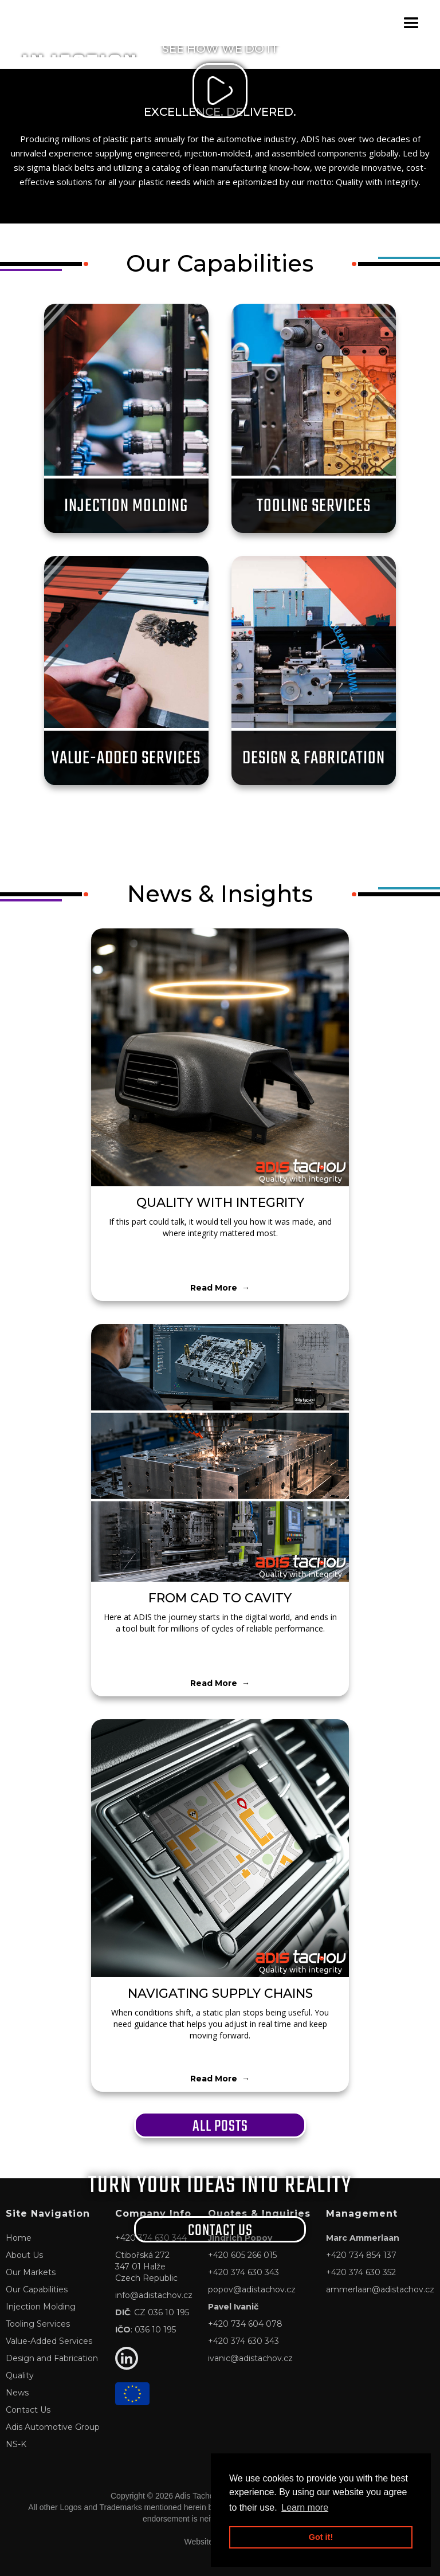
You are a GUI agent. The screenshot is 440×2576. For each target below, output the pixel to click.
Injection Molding (41, 2306)
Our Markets (31, 2272)
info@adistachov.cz (153, 2295)
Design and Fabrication (52, 2358)
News (17, 2392)
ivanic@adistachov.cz (250, 2358)
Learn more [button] (304, 2507)
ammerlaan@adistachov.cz (380, 2289)
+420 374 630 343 (243, 2272)
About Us (24, 2255)
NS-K (16, 2444)
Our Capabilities (37, 2289)
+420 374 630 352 (361, 2272)
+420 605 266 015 (242, 2255)
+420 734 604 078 (245, 2324)
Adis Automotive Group (53, 2427)
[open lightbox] (219, 90)
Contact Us (28, 2410)
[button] (411, 23)
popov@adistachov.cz (252, 2289)
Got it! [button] (321, 2537)
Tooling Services (38, 2324)
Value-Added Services (49, 2341)
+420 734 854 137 (361, 2255)
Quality (20, 2375)
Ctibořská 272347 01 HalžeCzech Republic (146, 2266)
